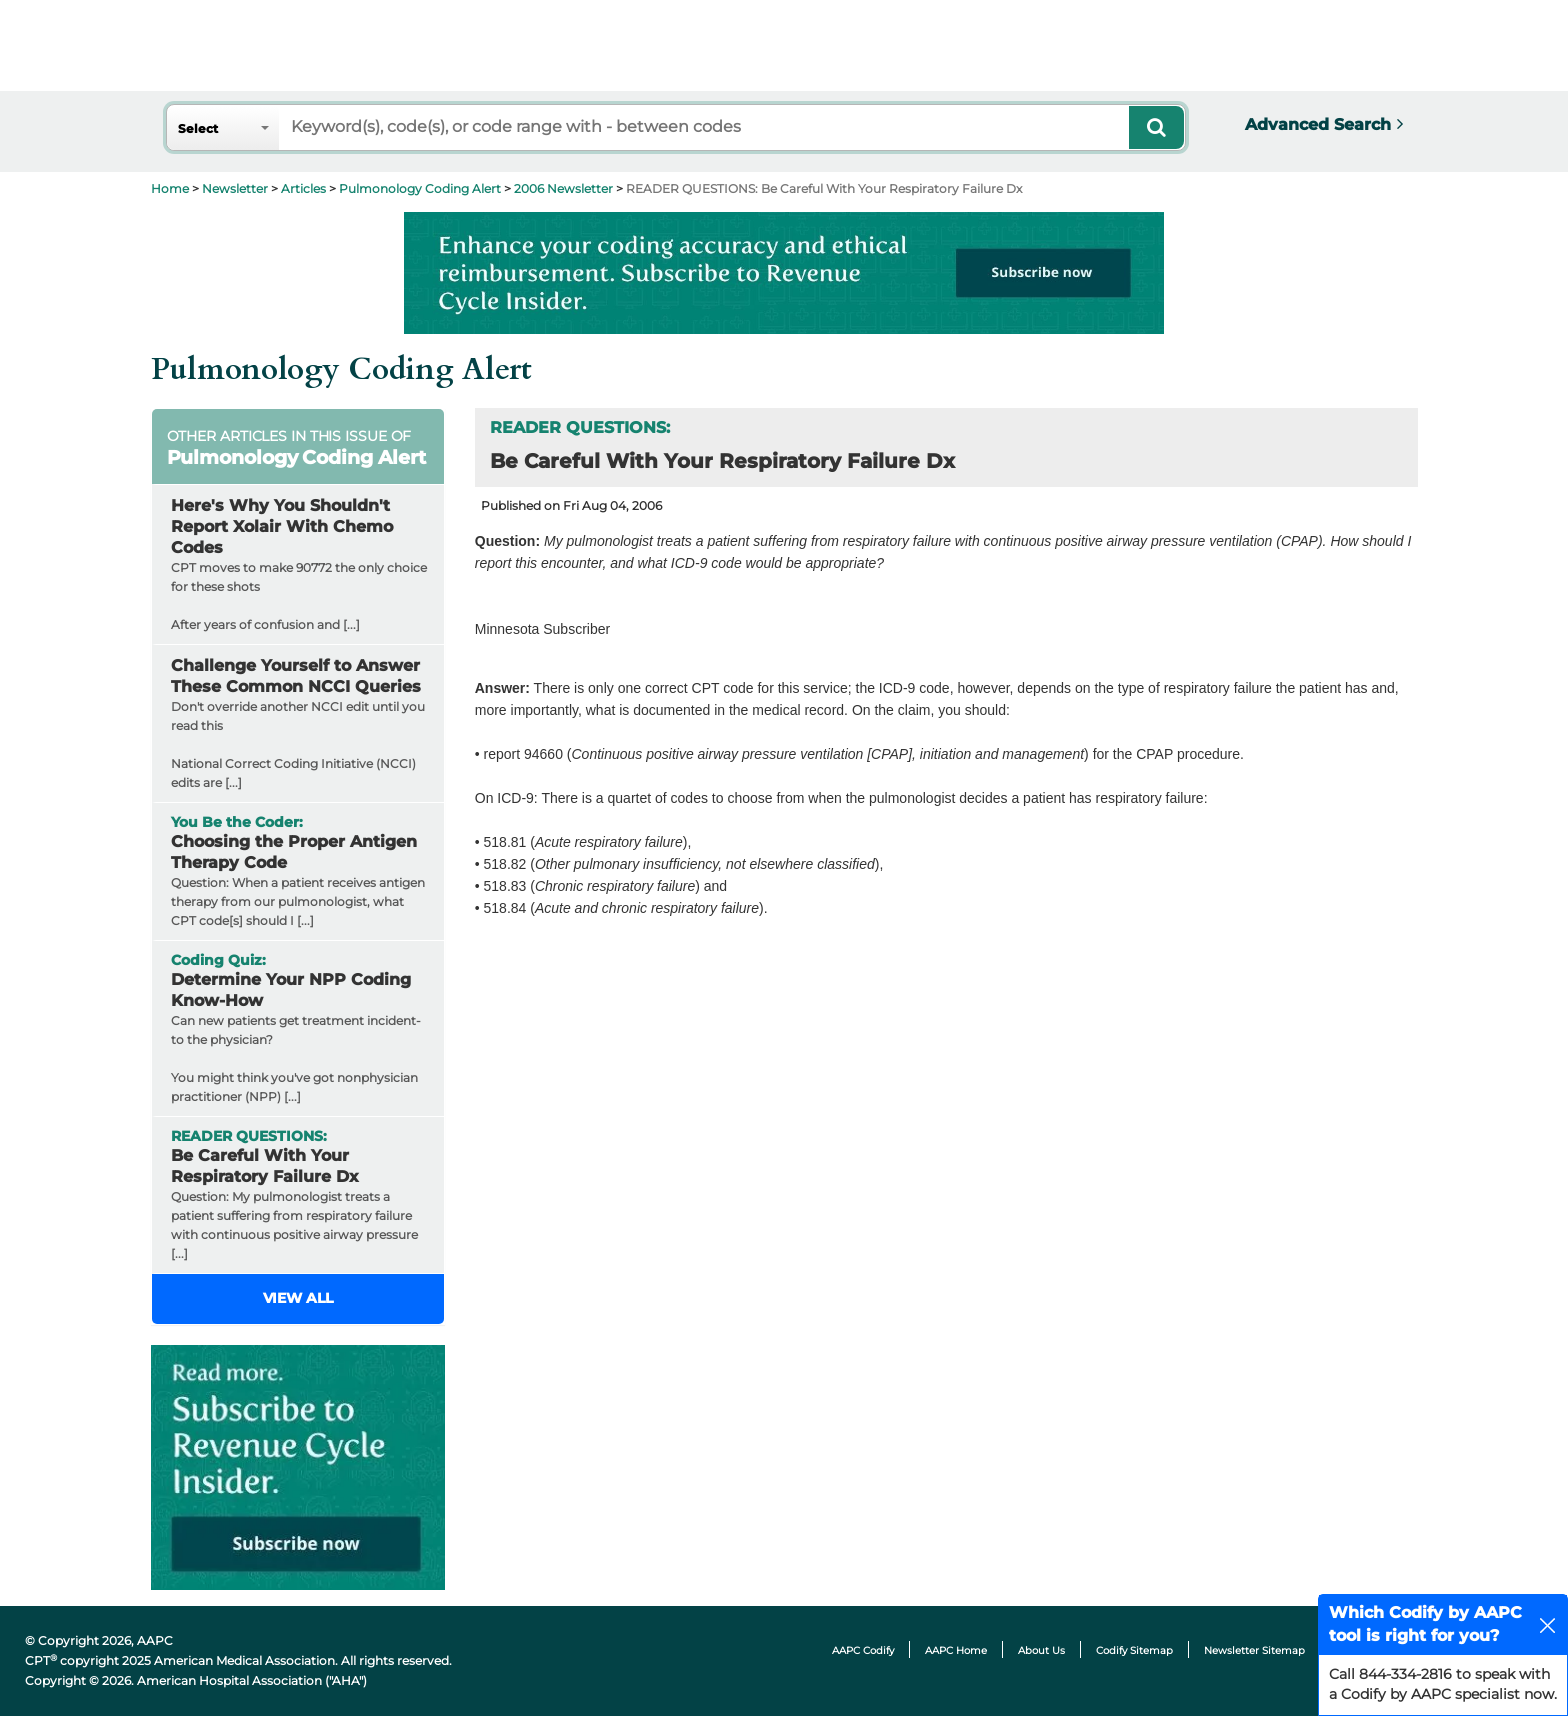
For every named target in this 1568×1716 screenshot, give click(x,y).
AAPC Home (956, 1650)
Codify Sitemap (1134, 1650)
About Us (1041, 1650)
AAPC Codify (863, 1650)
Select (198, 128)
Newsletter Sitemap (1254, 1650)
